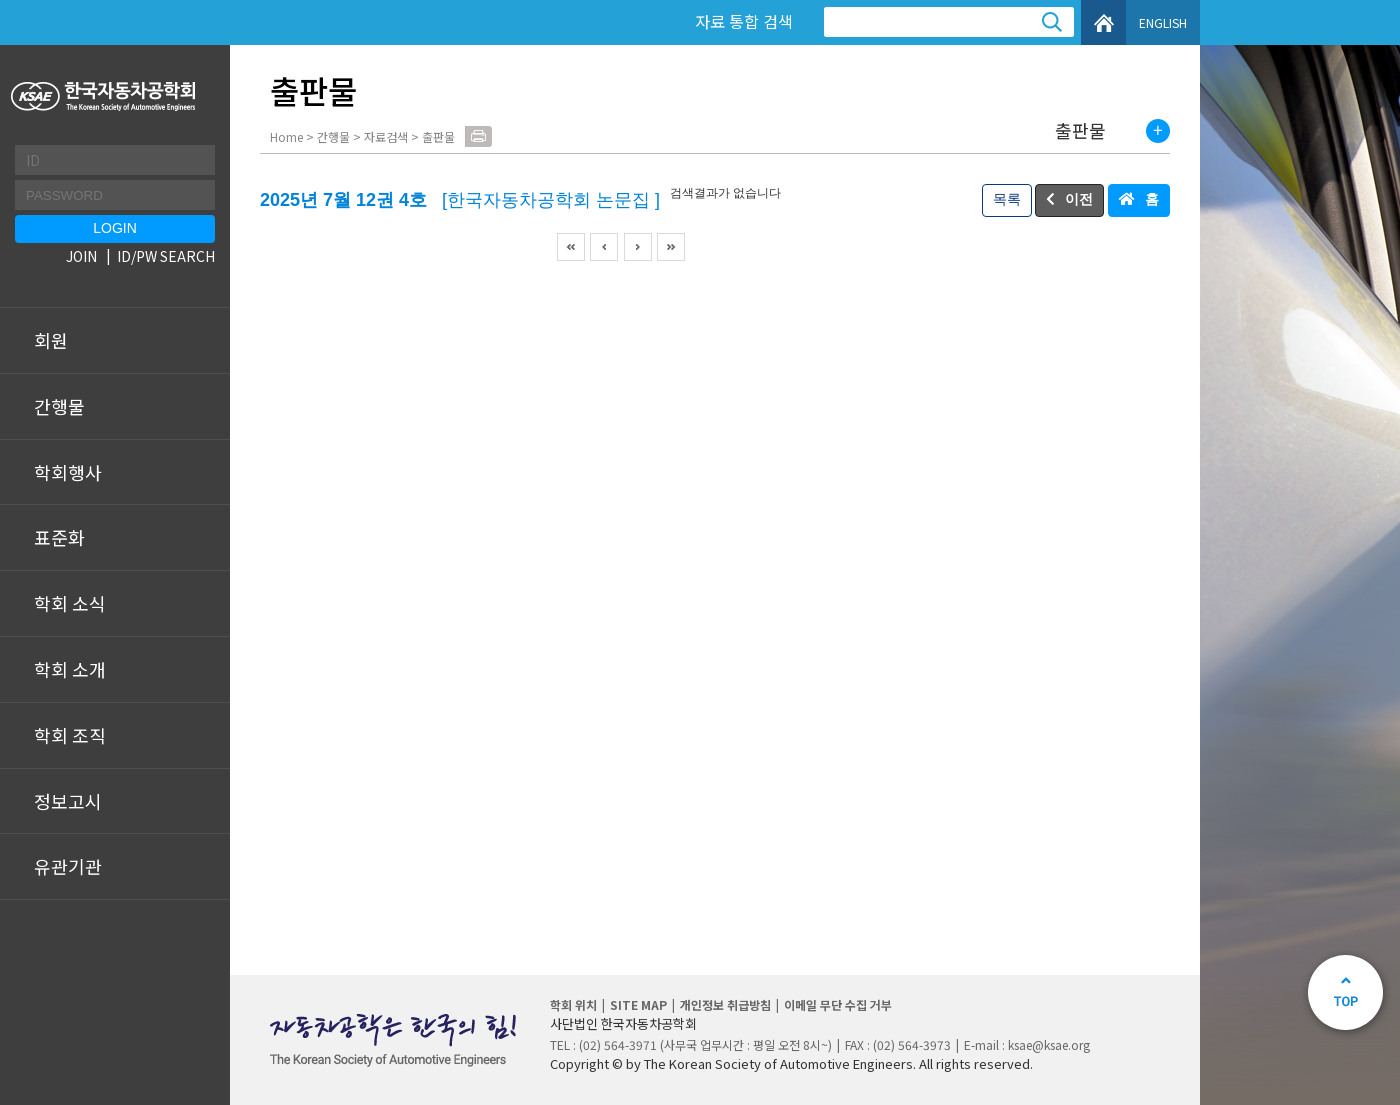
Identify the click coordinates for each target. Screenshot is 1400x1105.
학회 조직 (70, 735)
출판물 (1080, 131)
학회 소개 (70, 669)
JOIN (81, 256)
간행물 (59, 406)
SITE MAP (638, 1004)
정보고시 (68, 801)
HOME (1103, 22)
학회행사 (68, 472)
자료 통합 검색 (744, 21)
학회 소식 (70, 603)
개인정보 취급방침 (725, 1004)
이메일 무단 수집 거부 (838, 1004)
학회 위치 (573, 1004)
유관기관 (68, 866)
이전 (1079, 199)
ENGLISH (1163, 22)
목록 (1007, 199)
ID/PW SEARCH (166, 256)
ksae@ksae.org (1049, 1044)
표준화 (59, 537)
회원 (51, 340)
